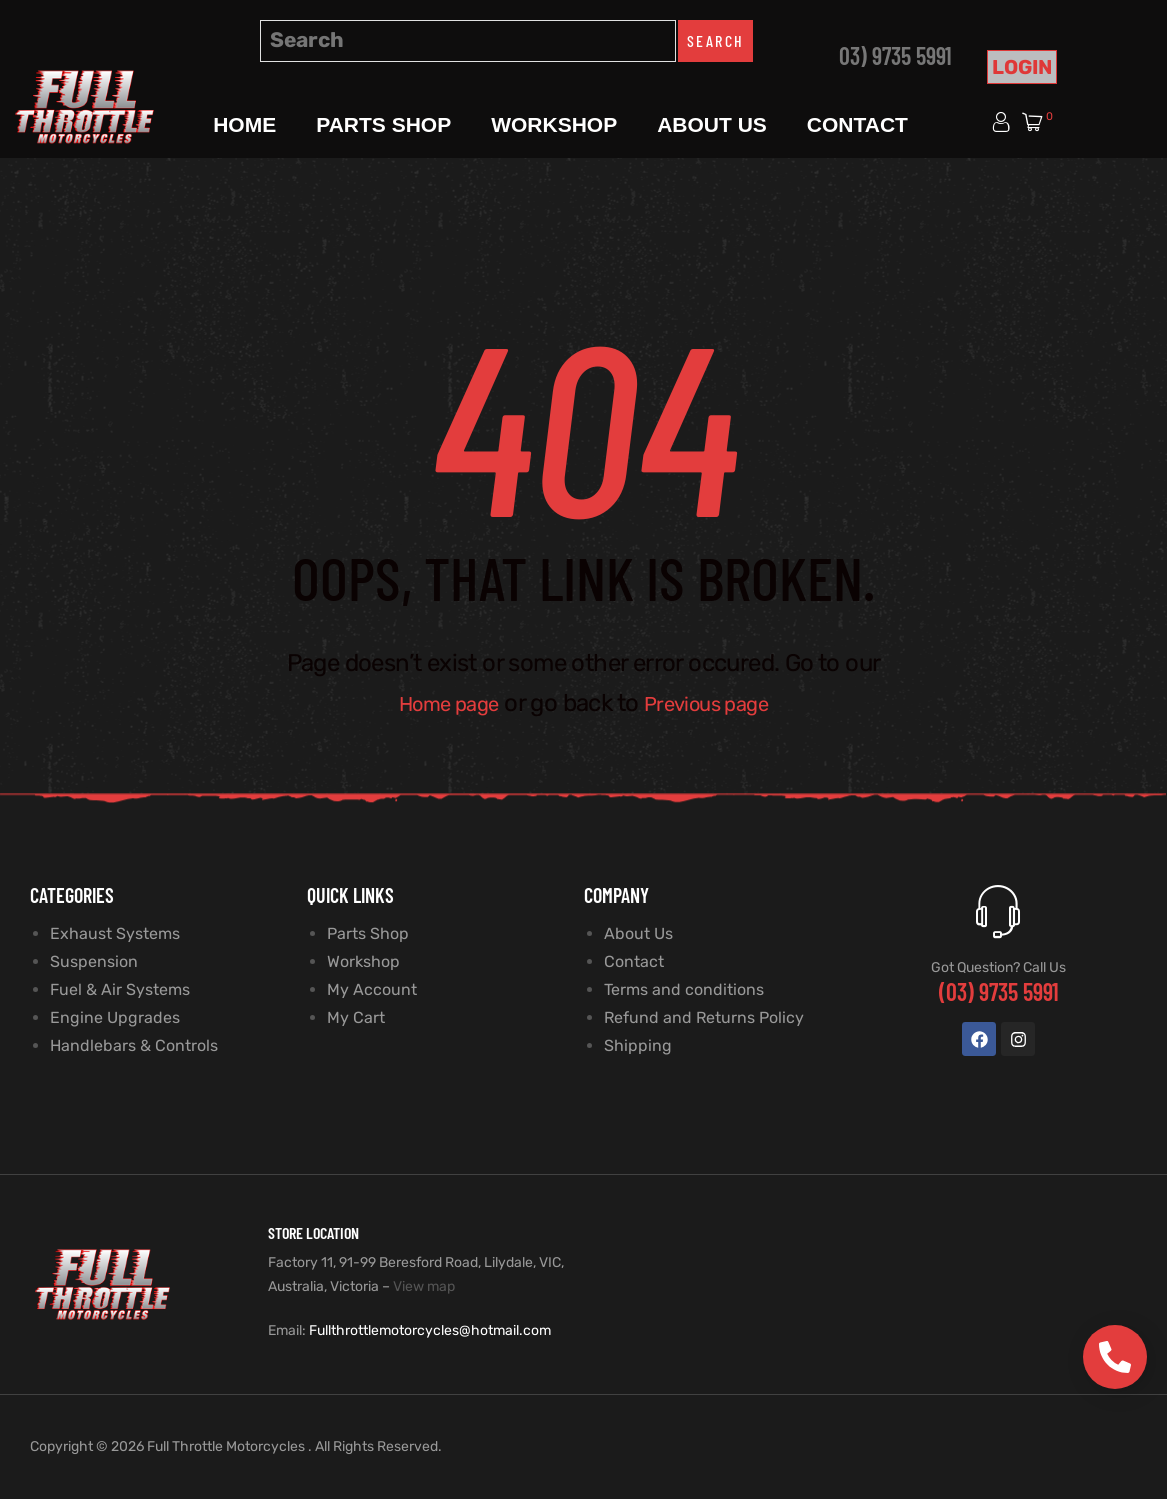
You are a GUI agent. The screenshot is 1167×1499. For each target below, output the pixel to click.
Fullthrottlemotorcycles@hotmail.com (430, 1330)
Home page (437, 703)
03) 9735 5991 (895, 55)
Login (1022, 67)
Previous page (716, 703)
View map (424, 1286)
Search (715, 40)
